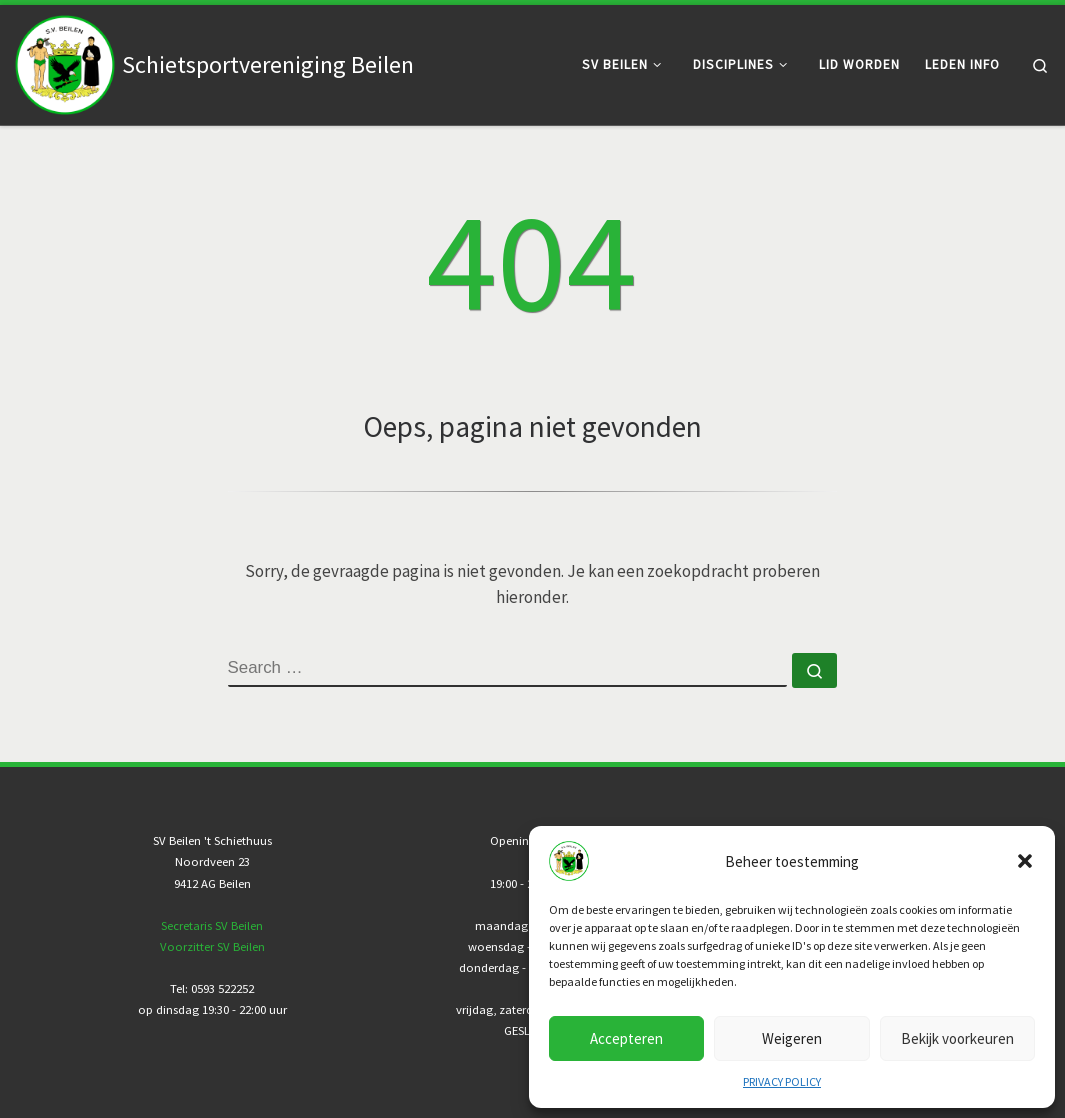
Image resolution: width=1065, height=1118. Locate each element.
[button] (1025, 861)
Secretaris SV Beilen (212, 925)
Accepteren (626, 1038)
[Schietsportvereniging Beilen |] (65, 61)
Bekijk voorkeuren (957, 1038)
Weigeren (792, 1038)
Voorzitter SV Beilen (212, 946)
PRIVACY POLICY (782, 1081)
